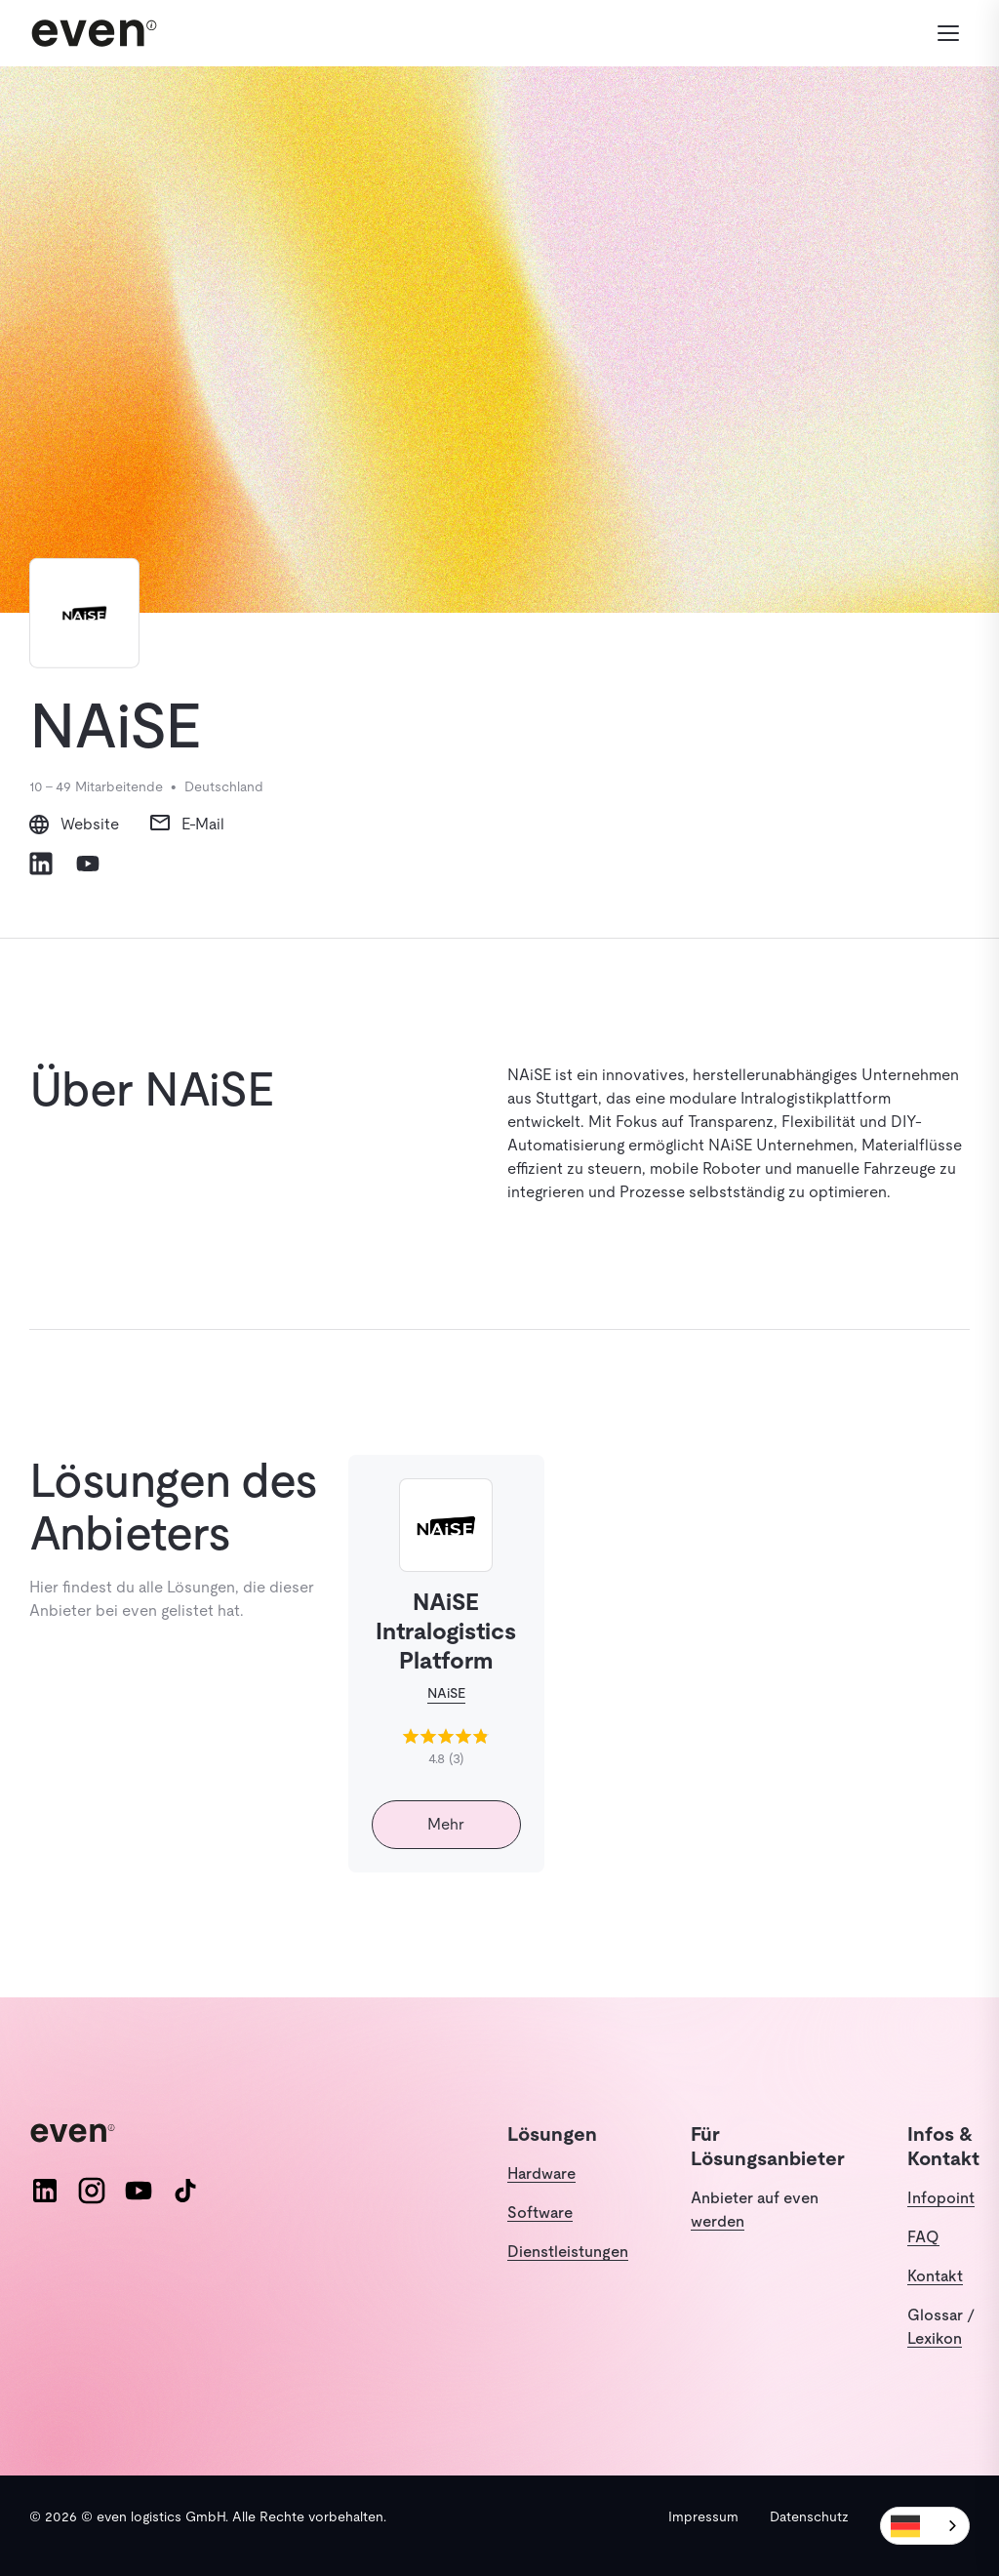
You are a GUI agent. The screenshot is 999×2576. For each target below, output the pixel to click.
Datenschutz (809, 2516)
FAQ (923, 2237)
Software (540, 2212)
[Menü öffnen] (948, 33)
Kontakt (935, 2276)
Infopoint (941, 2198)
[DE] (925, 2526)
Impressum (703, 2516)
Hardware (541, 2173)
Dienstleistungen (567, 2251)
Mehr (445, 1824)
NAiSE (446, 1693)
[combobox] (925, 2526)
